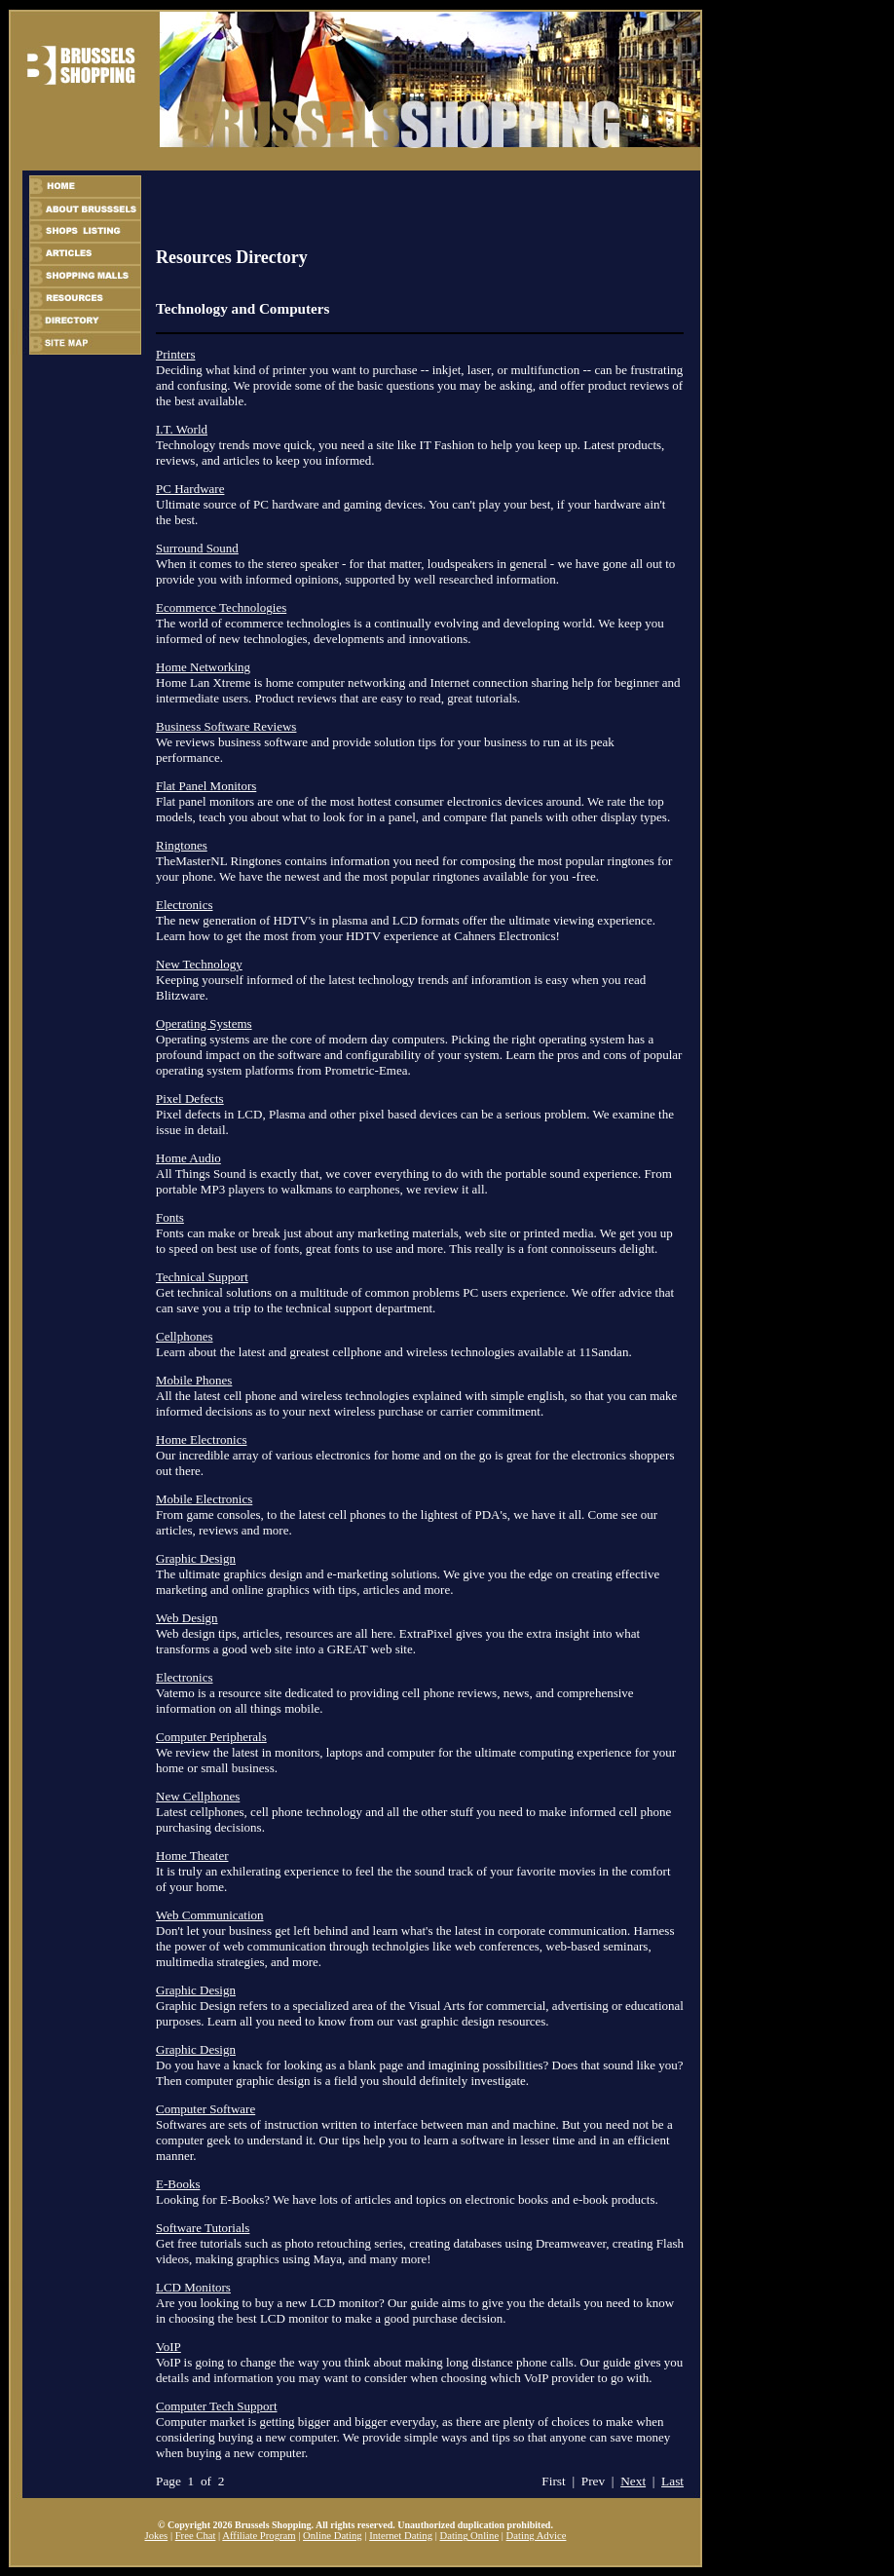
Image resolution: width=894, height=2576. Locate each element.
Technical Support (202, 1276)
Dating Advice (536, 2535)
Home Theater (192, 1855)
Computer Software (205, 2109)
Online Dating (332, 2535)
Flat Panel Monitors (206, 785)
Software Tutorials (202, 2227)
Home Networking (203, 667)
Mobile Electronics (204, 1499)
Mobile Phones (194, 1380)
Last (672, 2481)
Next (633, 2481)
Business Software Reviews (226, 726)
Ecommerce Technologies (221, 607)
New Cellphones (198, 1796)
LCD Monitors (193, 2287)
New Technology (199, 964)
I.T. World (181, 429)
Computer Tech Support (217, 2406)
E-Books (178, 2184)
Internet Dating (400, 2535)
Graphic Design (196, 1558)
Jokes (156, 2535)
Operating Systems (204, 1023)
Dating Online (469, 2535)
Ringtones (181, 845)
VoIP (168, 2346)
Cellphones (184, 1336)
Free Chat (195, 2535)
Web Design (187, 1617)
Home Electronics (201, 1439)
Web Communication (210, 1915)
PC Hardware (190, 488)
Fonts (170, 1217)
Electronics (184, 904)
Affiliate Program (258, 2535)
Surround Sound (197, 548)
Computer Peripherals (211, 1736)
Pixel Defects (190, 1098)
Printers (175, 354)
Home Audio (188, 1158)
